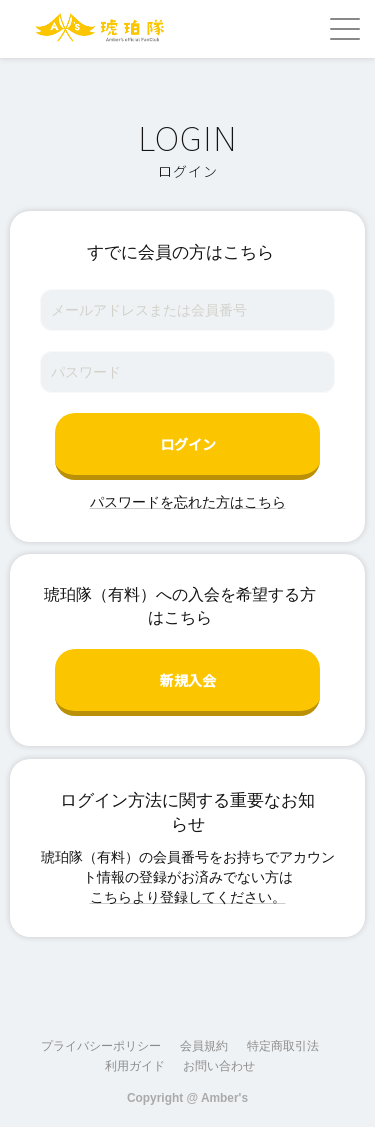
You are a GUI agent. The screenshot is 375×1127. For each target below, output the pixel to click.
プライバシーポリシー (101, 1046)
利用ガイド (135, 1066)
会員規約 (204, 1046)
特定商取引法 (283, 1046)
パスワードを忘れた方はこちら (188, 502)
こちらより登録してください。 (188, 897)
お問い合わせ (219, 1066)
